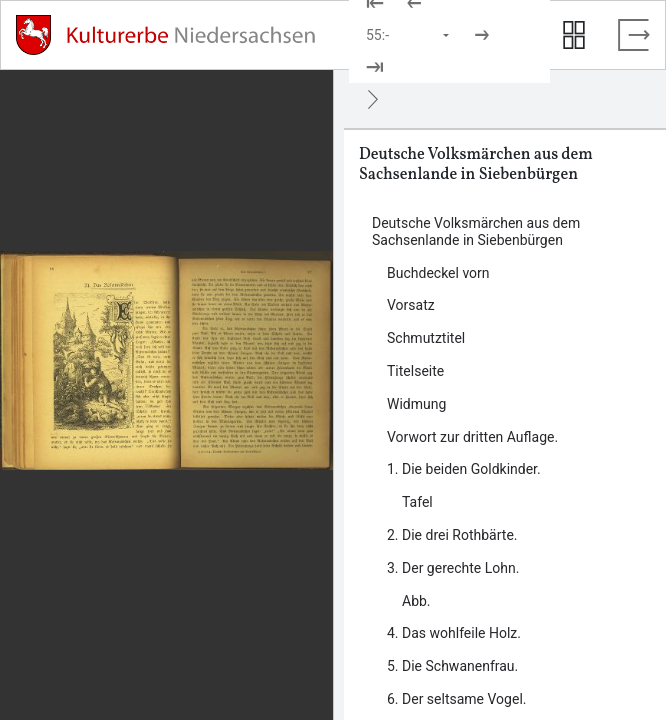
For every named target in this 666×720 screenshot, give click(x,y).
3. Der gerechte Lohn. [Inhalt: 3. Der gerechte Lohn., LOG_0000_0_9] (453, 568)
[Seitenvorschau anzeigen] (574, 35)
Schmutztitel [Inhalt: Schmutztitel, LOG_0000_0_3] (426, 338)
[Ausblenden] (373, 99)
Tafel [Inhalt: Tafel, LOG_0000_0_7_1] (417, 502)
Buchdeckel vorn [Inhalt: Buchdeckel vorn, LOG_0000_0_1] (438, 273)
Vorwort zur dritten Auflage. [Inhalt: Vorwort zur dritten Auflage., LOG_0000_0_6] (472, 437)
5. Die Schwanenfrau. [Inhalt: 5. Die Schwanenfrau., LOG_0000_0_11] (452, 666)
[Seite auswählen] (409, 35)
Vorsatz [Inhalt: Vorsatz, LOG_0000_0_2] (411, 305)
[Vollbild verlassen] (634, 35)
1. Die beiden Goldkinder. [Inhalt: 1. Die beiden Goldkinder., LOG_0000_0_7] (464, 469)
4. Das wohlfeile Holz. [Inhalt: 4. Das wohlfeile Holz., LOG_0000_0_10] (454, 633)
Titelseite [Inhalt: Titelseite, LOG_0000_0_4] (415, 371)
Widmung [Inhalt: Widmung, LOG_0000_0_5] (416, 404)
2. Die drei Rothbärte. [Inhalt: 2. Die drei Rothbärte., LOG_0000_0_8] (452, 535)
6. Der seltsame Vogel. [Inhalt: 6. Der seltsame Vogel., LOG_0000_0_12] (456, 699)
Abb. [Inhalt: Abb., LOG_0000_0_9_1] (416, 601)
